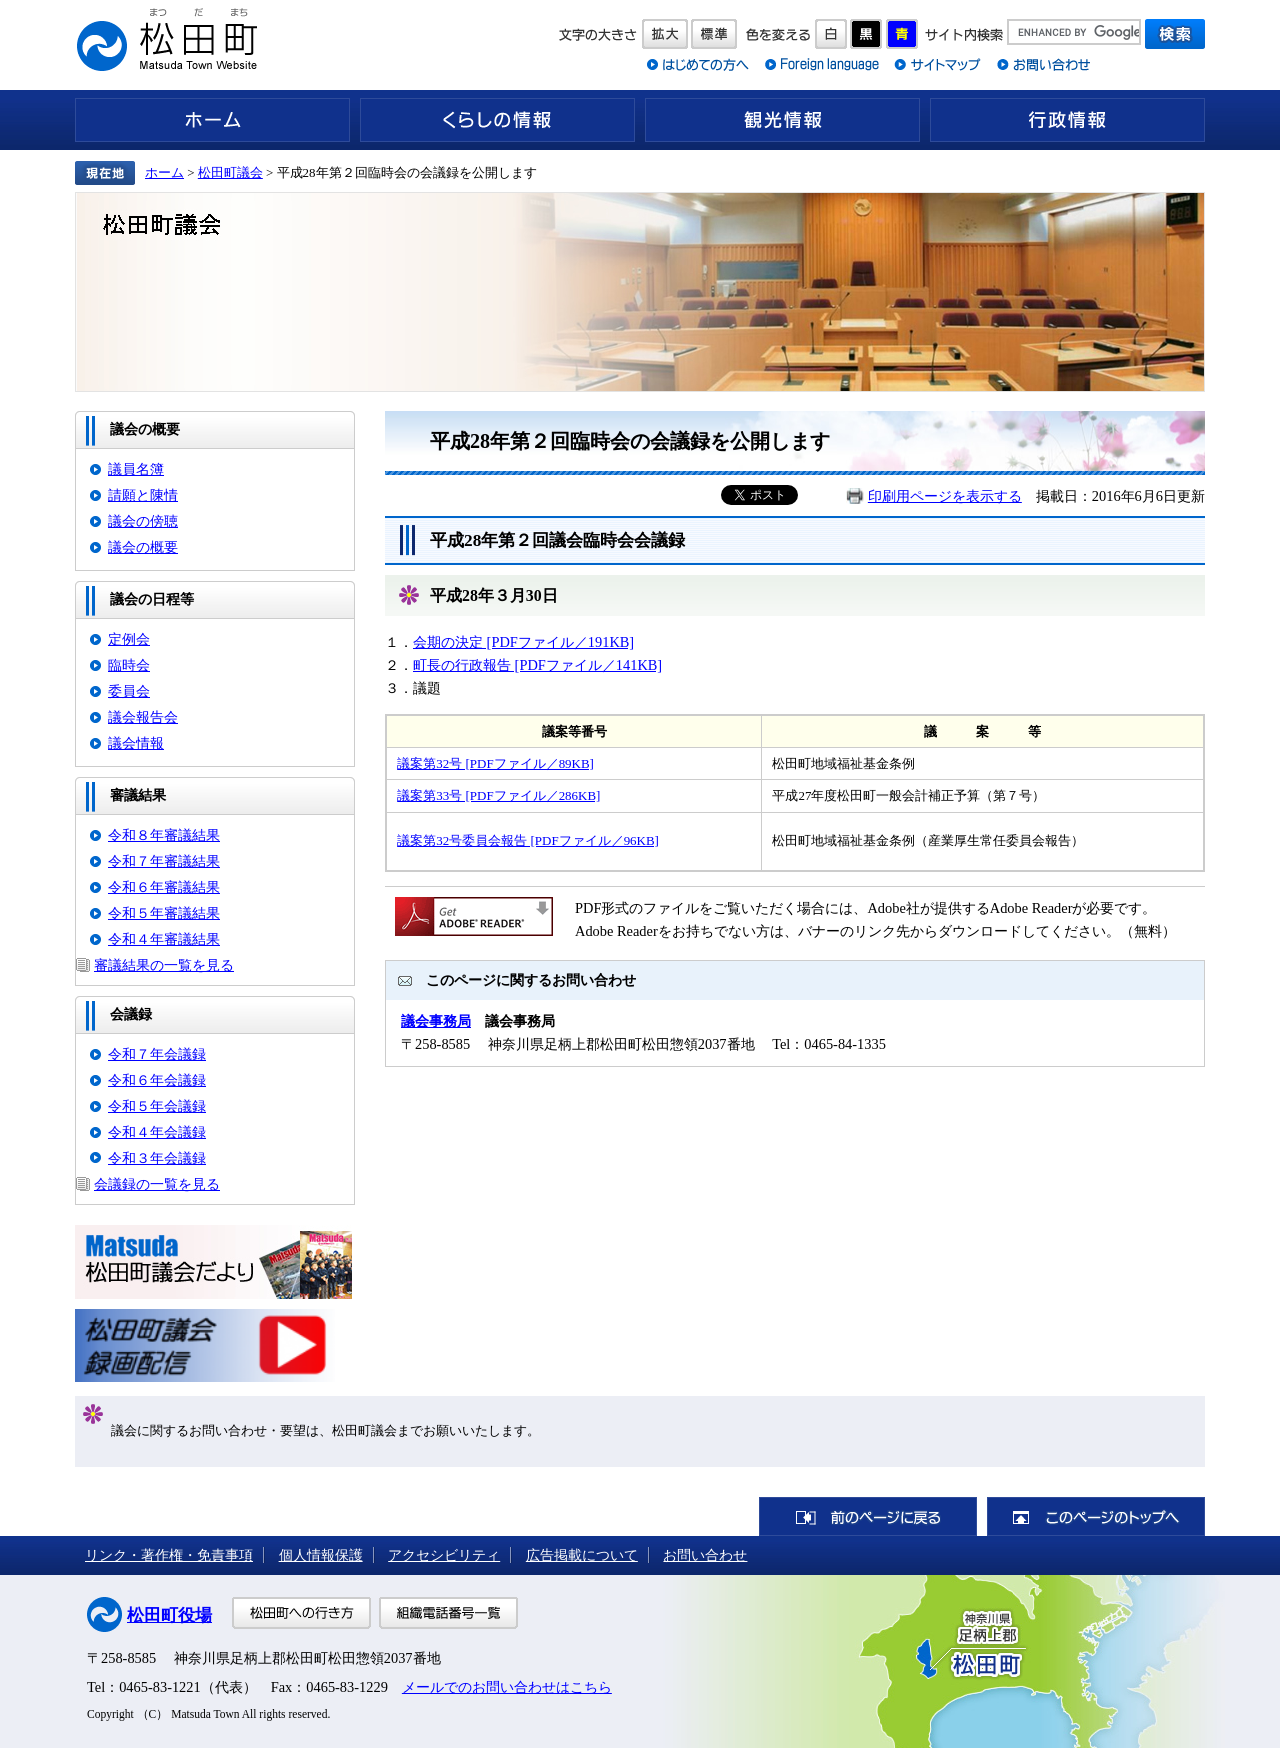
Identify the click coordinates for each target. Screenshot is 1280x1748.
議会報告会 (143, 717)
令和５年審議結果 (164, 913)
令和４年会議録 (157, 1132)
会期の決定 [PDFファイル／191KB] (523, 642)
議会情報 (136, 743)
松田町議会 (230, 172)
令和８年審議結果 (164, 835)
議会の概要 (143, 547)
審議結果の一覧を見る (164, 965)
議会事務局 (436, 1021)
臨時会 (129, 665)
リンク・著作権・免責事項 (169, 1555)
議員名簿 (136, 469)
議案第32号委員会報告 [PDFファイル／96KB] (528, 840)
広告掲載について (582, 1555)
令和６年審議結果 (164, 887)
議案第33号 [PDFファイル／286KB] (498, 795)
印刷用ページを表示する (945, 496)
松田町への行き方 (301, 1613)
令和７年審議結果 (164, 861)
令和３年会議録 (157, 1158)
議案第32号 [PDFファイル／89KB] (495, 763)
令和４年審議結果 (164, 939)
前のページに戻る (868, 1516)
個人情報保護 (321, 1555)
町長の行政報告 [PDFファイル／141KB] (537, 665)
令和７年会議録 (157, 1054)
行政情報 (1067, 120)
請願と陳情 (143, 495)
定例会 (129, 639)
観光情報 (782, 120)
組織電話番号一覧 (448, 1613)
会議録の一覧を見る (157, 1184)
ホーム (212, 120)
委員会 (129, 691)
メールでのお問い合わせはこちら (507, 1687)
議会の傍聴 (143, 521)
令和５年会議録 (157, 1106)
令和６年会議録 (157, 1080)
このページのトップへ (1096, 1516)
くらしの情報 (497, 120)
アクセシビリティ (444, 1555)
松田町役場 (169, 1615)
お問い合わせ (705, 1555)
